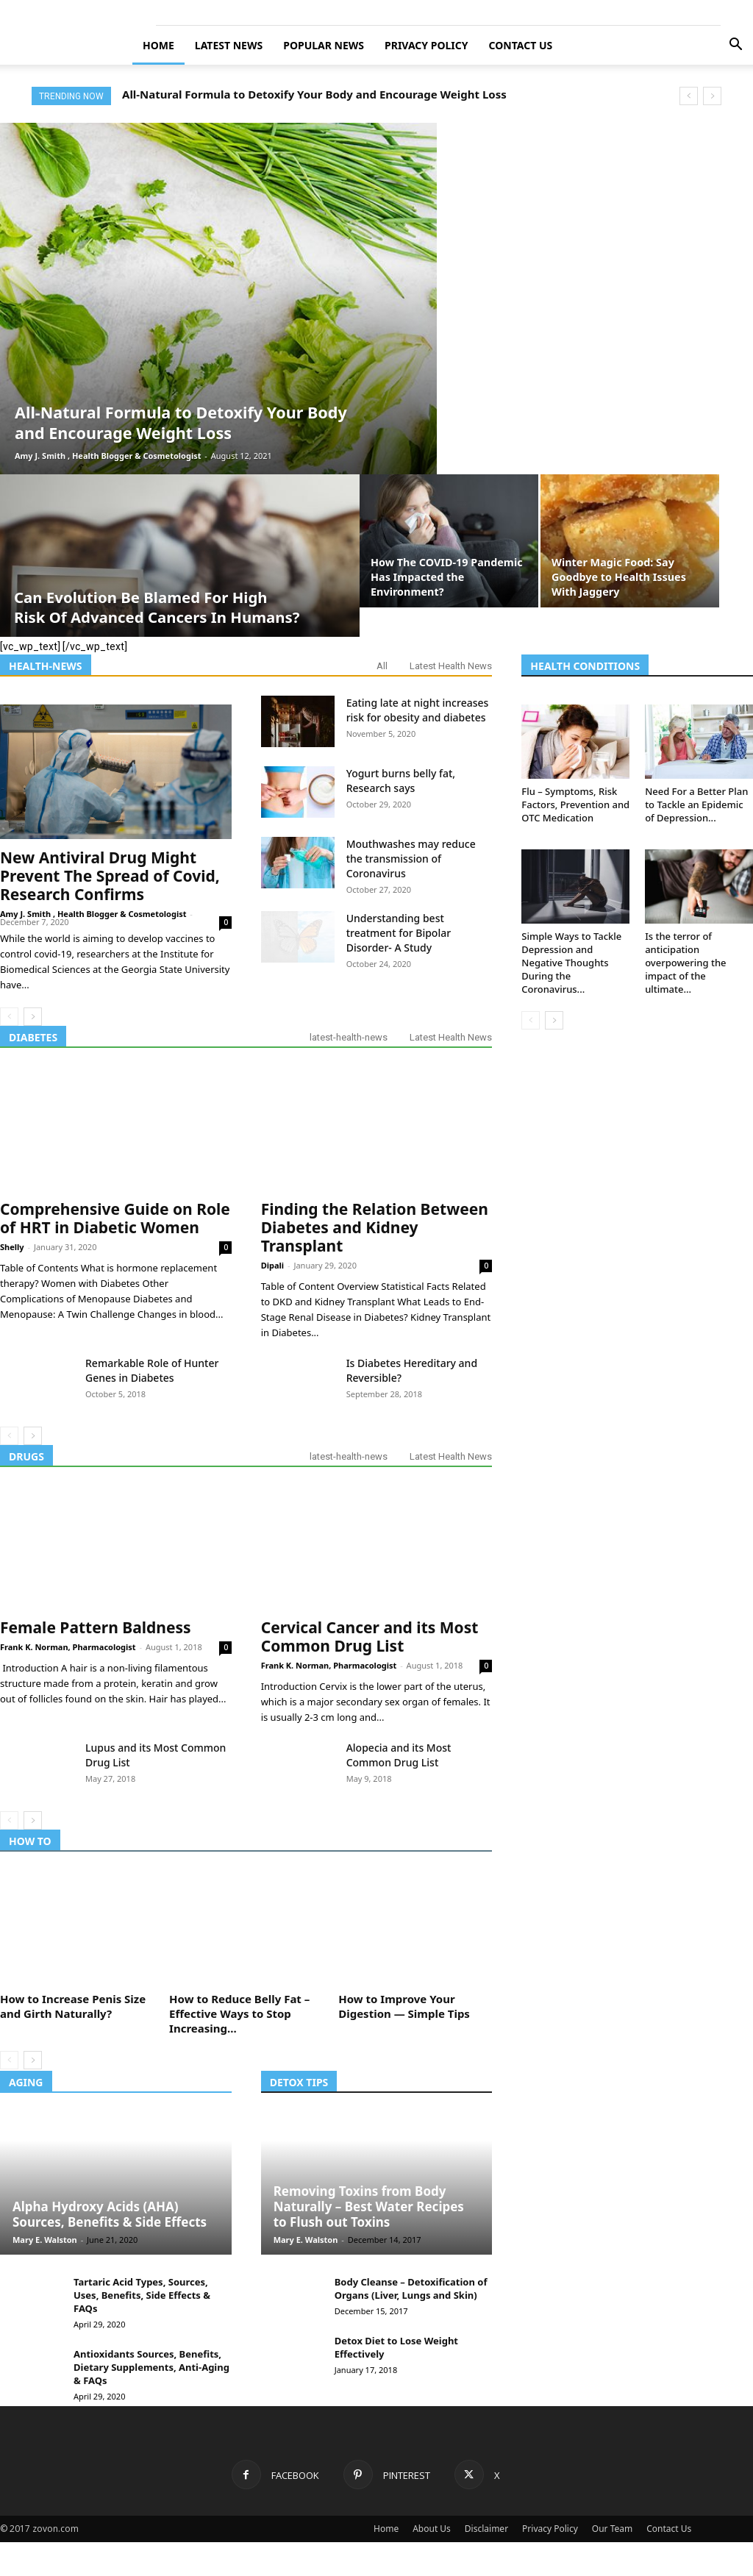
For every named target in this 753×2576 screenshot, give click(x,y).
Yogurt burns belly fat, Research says (401, 780)
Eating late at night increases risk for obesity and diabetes (417, 710)
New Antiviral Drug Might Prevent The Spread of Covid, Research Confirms (110, 876)
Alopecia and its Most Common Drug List (399, 1755)
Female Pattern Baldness (95, 1627)
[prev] (688, 96)
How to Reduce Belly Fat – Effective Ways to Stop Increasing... (239, 2013)
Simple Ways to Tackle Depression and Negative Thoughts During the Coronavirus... (571, 963)
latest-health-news (349, 1037)
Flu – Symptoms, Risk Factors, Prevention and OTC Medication (575, 804)
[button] (735, 46)
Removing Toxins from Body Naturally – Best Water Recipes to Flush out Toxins (369, 2206)
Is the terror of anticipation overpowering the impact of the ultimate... (685, 963)
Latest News (229, 45)
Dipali (272, 1265)
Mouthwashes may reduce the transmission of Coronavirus (411, 858)
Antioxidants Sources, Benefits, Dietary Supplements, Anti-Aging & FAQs (151, 2367)
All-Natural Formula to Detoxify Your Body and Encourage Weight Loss (314, 94)
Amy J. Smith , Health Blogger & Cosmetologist (108, 455)
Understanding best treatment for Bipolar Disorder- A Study (398, 933)
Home (158, 45)
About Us (432, 2528)
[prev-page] (9, 1016)
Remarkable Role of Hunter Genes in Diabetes (151, 1370)
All (382, 665)
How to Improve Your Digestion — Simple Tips (404, 2006)
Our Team (612, 2528)
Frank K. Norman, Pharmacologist (68, 1646)
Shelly (12, 1246)
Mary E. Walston (45, 2239)
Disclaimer (486, 2528)
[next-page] (33, 1016)
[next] (712, 96)
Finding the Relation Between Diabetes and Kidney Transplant (374, 1227)
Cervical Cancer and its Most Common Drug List (370, 1636)
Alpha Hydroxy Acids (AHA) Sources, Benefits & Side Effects (110, 2214)
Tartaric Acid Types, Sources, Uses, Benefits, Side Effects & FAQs (142, 2295)
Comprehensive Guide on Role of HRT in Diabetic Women (115, 1218)
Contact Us (521, 45)
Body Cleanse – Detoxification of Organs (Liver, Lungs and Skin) (411, 2288)
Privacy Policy (426, 45)
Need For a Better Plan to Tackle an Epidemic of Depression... (696, 804)
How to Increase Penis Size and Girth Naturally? (73, 2006)
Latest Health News (451, 665)
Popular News (323, 45)
